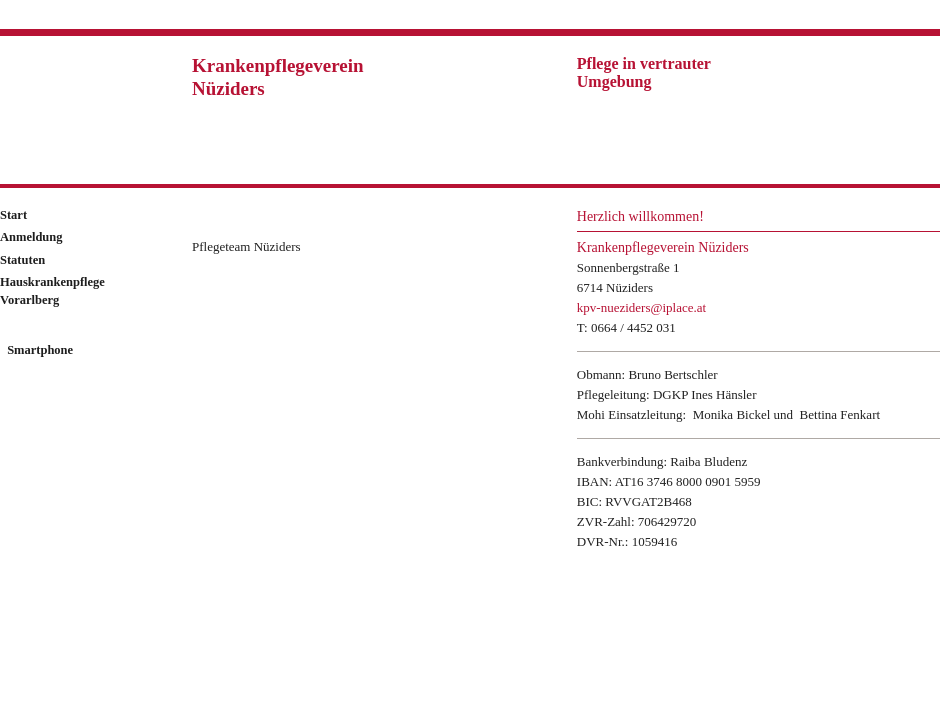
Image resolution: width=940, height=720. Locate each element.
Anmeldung (31, 237)
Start (13, 215)
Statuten (22, 260)
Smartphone (38, 350)
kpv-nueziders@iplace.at (641, 307)
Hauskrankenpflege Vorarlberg (52, 291)
